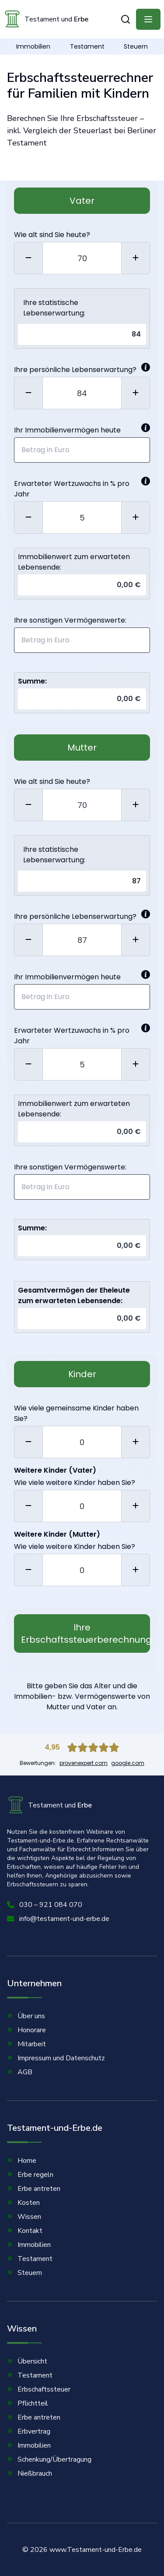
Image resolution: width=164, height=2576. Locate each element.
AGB (19, 2072)
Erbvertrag (28, 2431)
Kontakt (24, 2231)
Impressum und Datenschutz (56, 2058)
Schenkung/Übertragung (49, 2459)
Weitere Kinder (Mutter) (57, 1534)
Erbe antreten (33, 2188)
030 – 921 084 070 (44, 1905)
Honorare (26, 2030)
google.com (127, 1763)
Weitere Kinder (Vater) (55, 1470)
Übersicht (27, 2361)
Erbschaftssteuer (38, 2389)
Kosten (23, 2202)
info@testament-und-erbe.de (58, 1919)
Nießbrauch (29, 2473)
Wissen (24, 2217)
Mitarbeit (26, 2044)
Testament (87, 46)
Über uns (26, 2016)
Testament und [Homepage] (45, 19)
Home (21, 2160)
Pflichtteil (27, 2403)
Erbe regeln (30, 2174)
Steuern (136, 46)
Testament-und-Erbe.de (54, 2132)
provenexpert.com (83, 1763)
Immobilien (33, 46)
